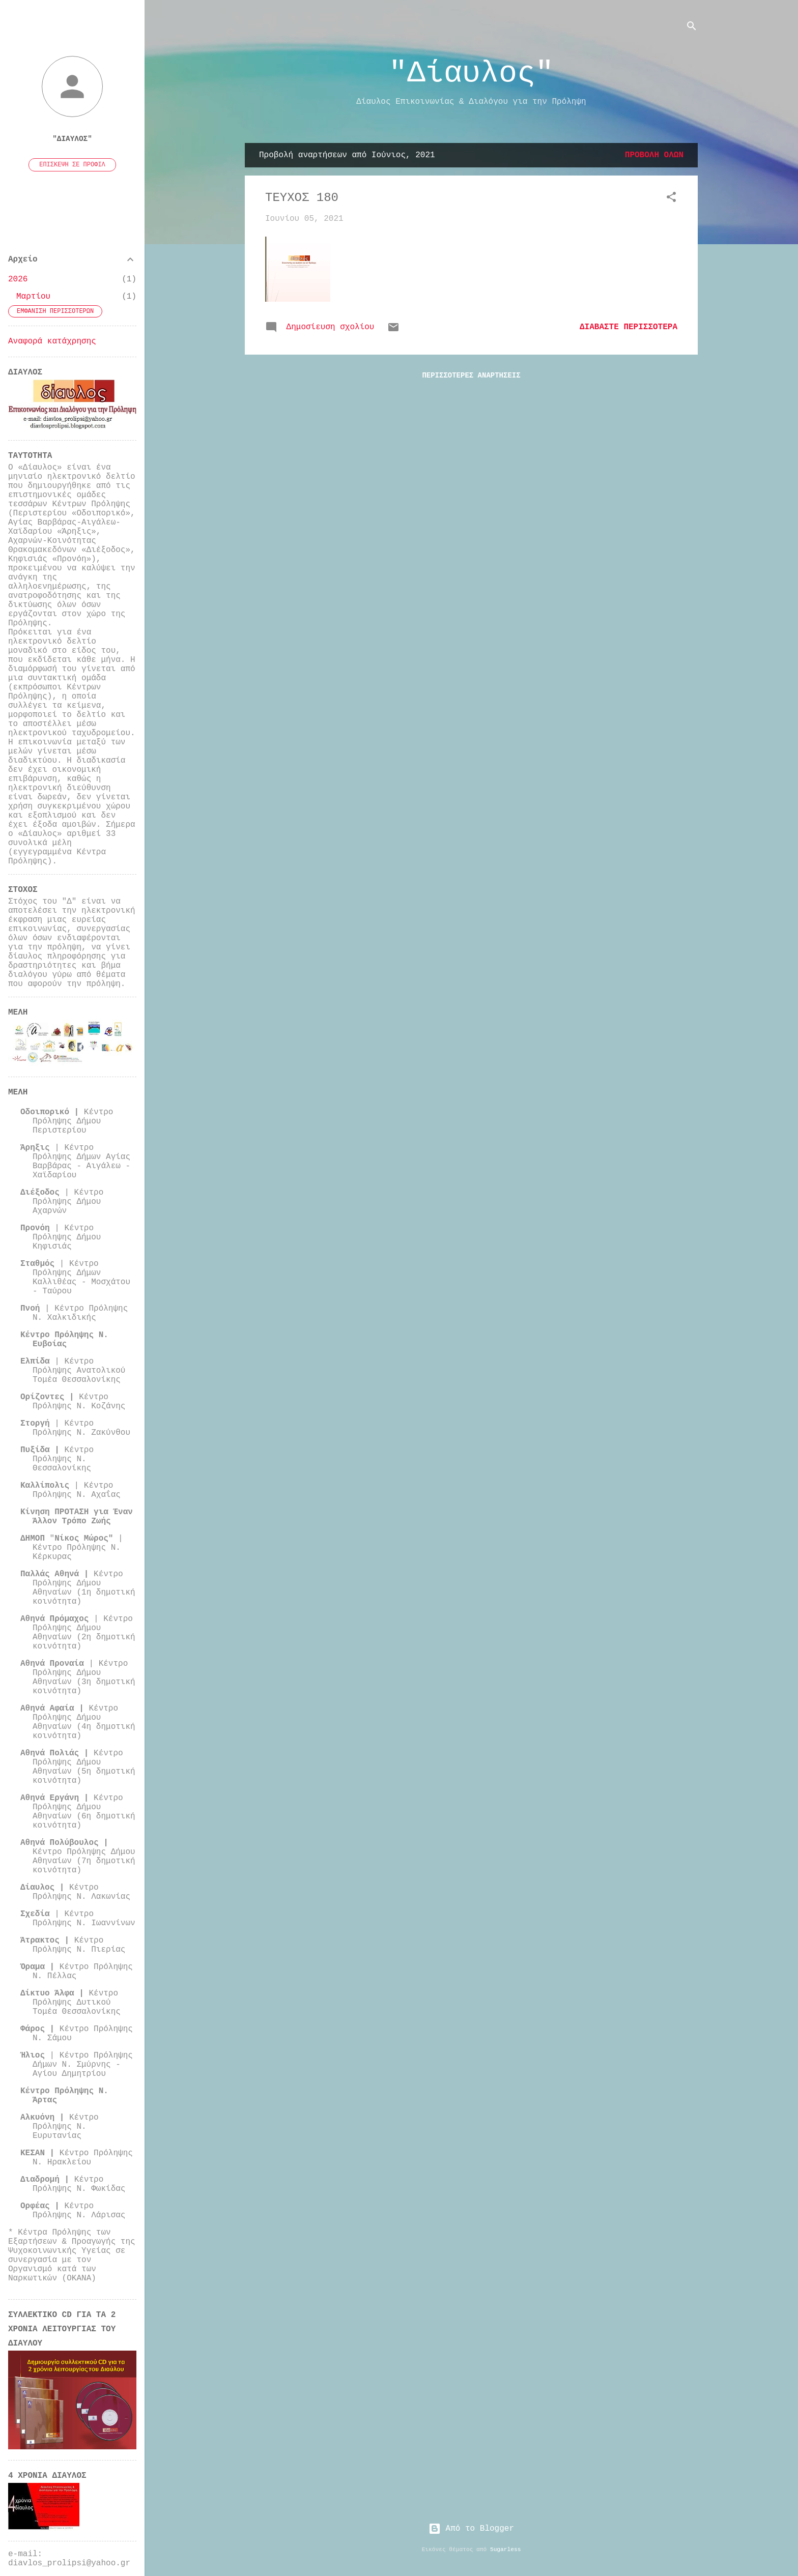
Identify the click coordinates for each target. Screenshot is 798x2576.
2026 (17, 279)
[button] (671, 199)
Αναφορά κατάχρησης (52, 341)
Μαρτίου (33, 296)
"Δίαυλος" (471, 73)
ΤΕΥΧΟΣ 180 (301, 198)
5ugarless (505, 2549)
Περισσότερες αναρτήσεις (471, 375)
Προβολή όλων (654, 155)
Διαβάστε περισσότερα (628, 327)
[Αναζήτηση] (692, 27)
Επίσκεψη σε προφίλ (72, 164)
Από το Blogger (471, 2528)
